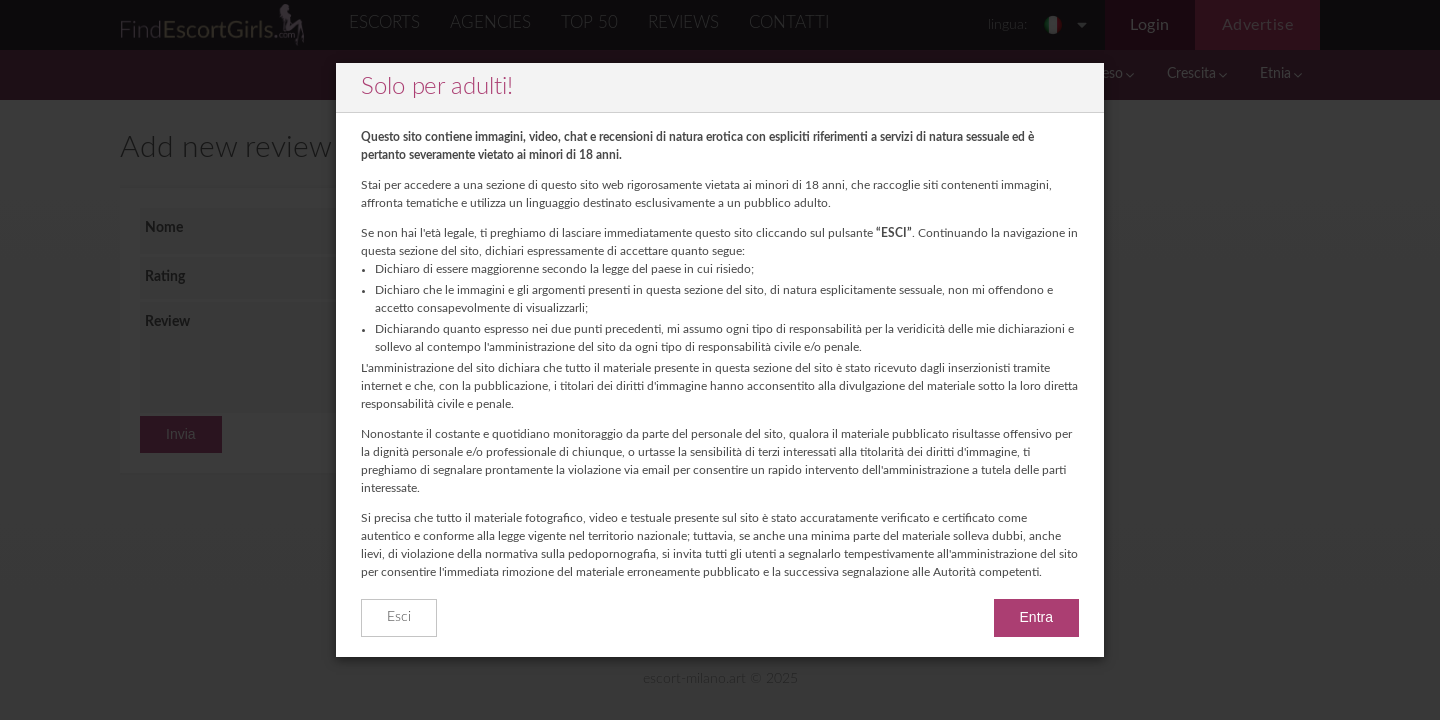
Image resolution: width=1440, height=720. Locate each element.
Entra (1036, 617)
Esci (399, 617)
